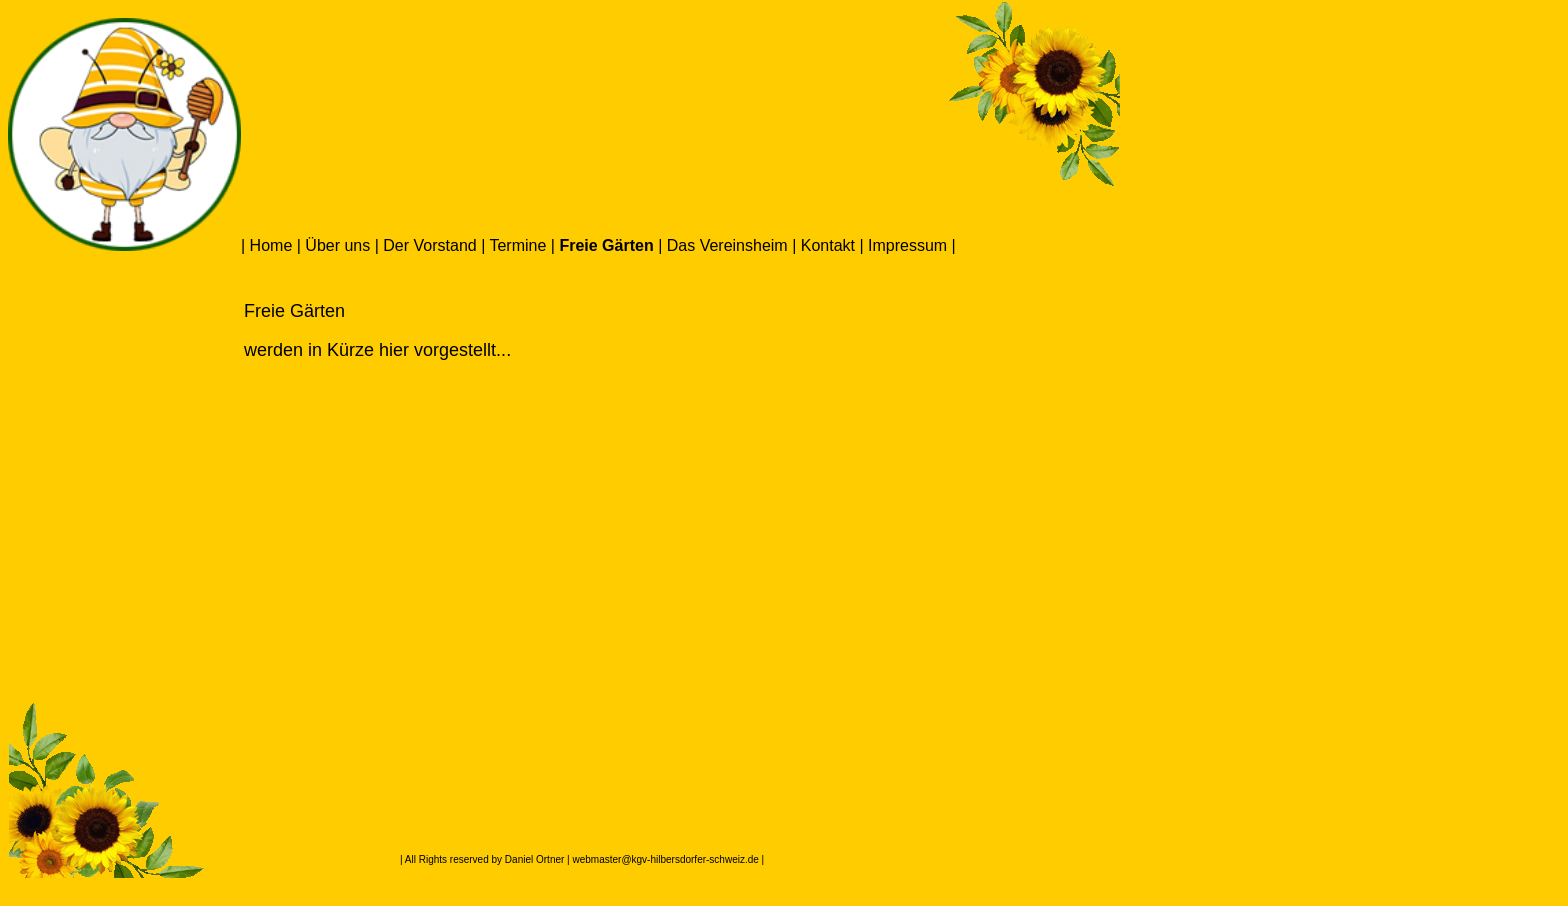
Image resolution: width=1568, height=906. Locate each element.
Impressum (907, 245)
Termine (517, 245)
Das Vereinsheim (727, 245)
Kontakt (828, 245)
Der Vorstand (429, 245)
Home (271, 245)
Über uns (337, 245)
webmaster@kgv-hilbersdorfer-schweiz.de (666, 859)
